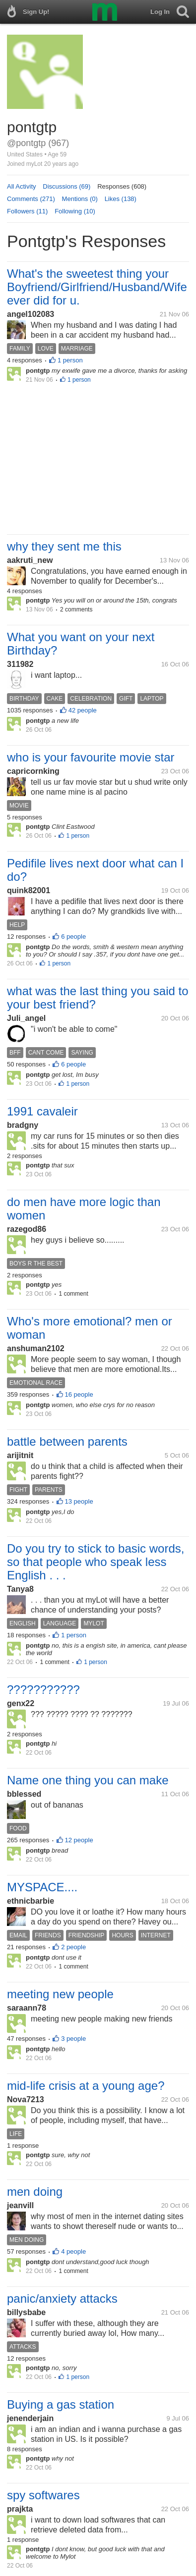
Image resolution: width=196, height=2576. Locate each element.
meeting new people (60, 1994)
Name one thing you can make (88, 1780)
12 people (79, 1840)
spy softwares (43, 2495)
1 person (70, 360)
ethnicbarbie (30, 1901)
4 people (73, 2251)
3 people (73, 2038)
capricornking (33, 771)
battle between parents (67, 1441)
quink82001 (28, 890)
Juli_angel (26, 1018)
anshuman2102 (36, 1348)
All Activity (21, 186)
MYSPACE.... (42, 1887)
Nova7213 (25, 2099)
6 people (73, 936)
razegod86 (26, 1229)
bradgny (22, 1125)
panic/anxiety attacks (62, 2298)
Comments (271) (31, 198)
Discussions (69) (66, 186)
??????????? (43, 1689)
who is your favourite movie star (90, 757)
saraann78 (26, 2008)
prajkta (20, 2509)
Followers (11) (27, 211)
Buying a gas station (60, 2404)
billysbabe (26, 2312)
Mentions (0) (80, 198)
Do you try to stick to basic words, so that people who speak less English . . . (95, 1562)
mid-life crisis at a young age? (85, 2085)
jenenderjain (30, 2418)
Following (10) (75, 211)
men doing (35, 2191)
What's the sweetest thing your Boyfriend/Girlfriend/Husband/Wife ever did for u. (97, 287)
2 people (73, 1947)
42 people (82, 710)
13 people (79, 1501)
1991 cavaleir (42, 1111)
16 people (79, 1394)
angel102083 (30, 314)
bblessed (24, 1794)
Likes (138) (120, 198)
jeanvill (20, 2205)
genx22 (20, 1703)
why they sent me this (64, 546)
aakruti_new (30, 560)
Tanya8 (20, 1589)
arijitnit (20, 1455)
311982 (20, 664)
